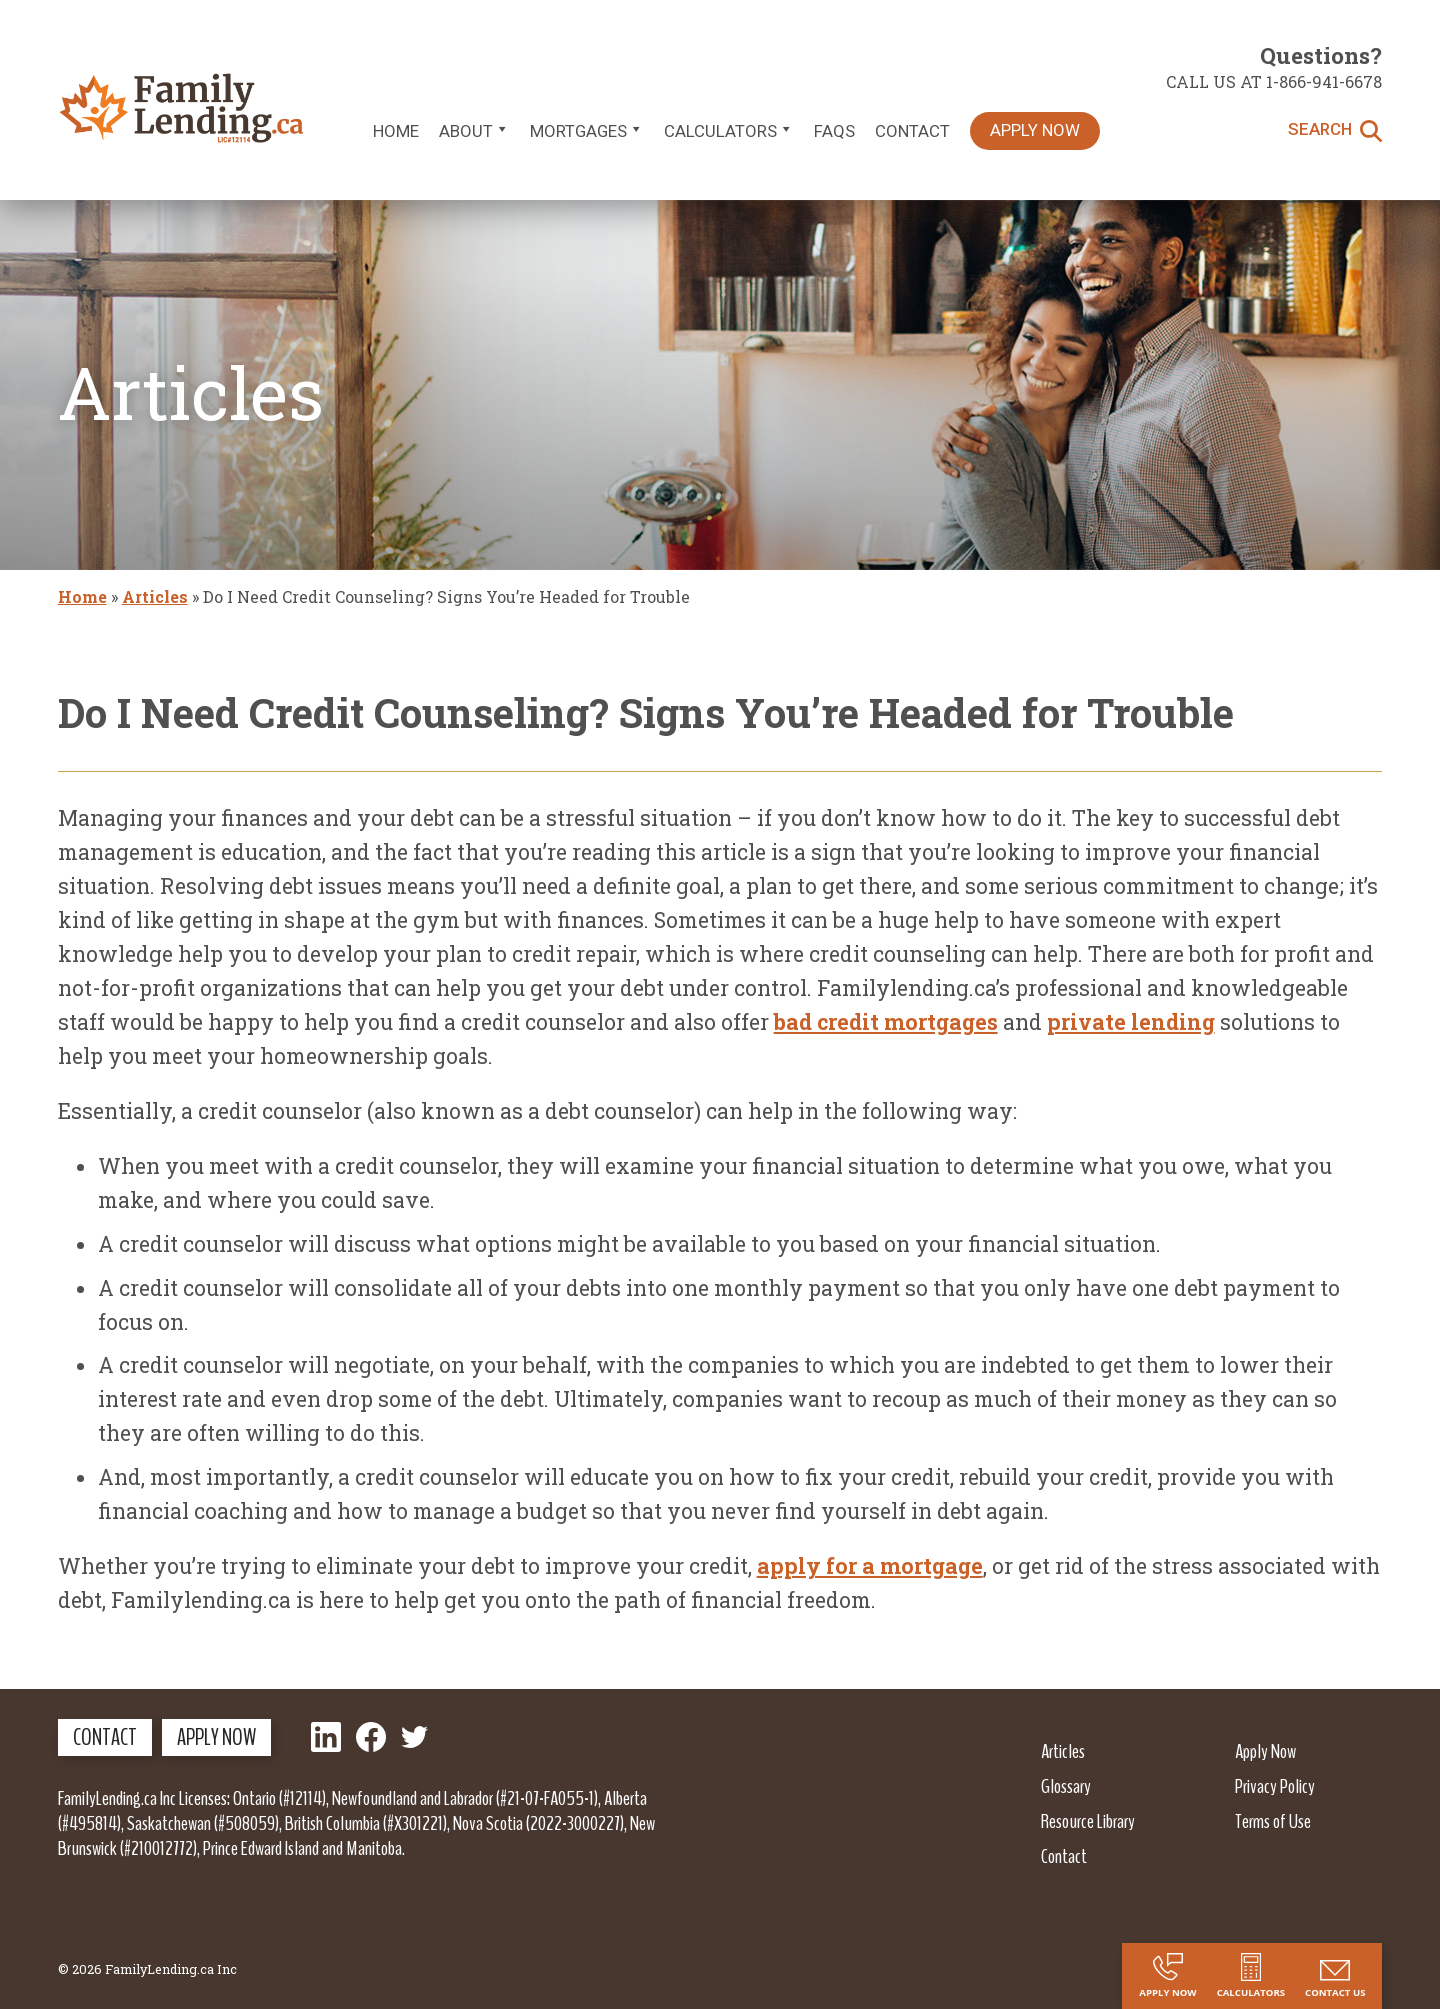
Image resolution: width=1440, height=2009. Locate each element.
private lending (1131, 1022)
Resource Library (1088, 1821)
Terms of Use (1273, 1821)
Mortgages (587, 131)
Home (396, 131)
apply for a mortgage (870, 1566)
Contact (912, 131)
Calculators (729, 131)
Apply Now (1035, 130)
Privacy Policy (1275, 1786)
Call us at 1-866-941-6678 (1274, 81)
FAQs (834, 131)
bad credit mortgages (886, 1022)
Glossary (1066, 1786)
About (474, 131)
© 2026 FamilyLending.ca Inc (147, 1969)
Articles (155, 596)
